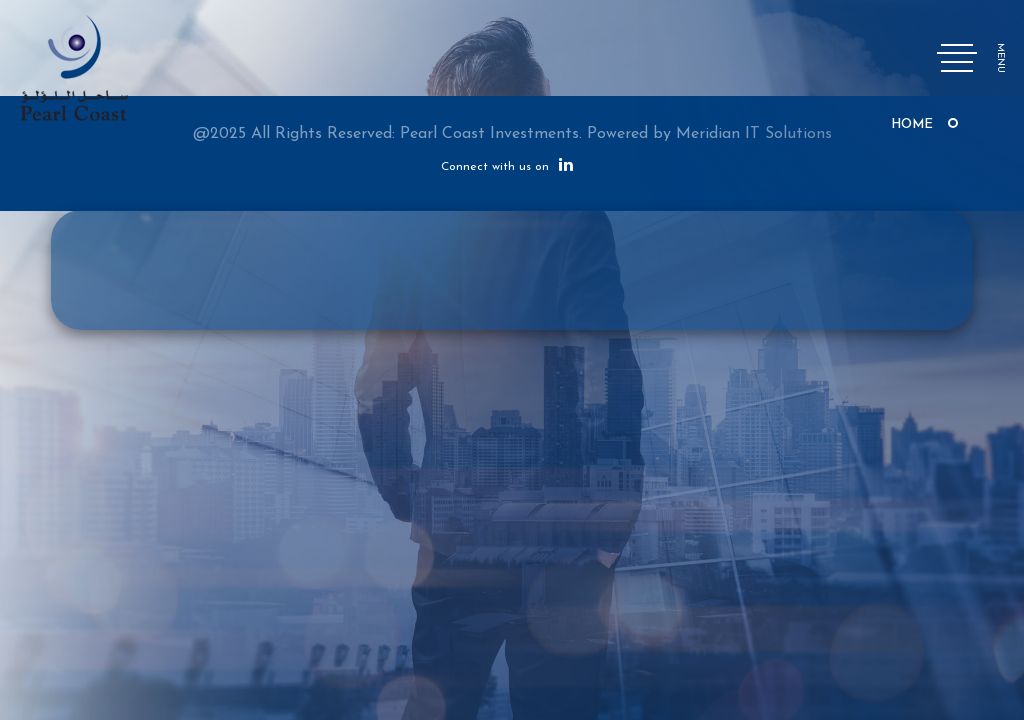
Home (912, 124)
